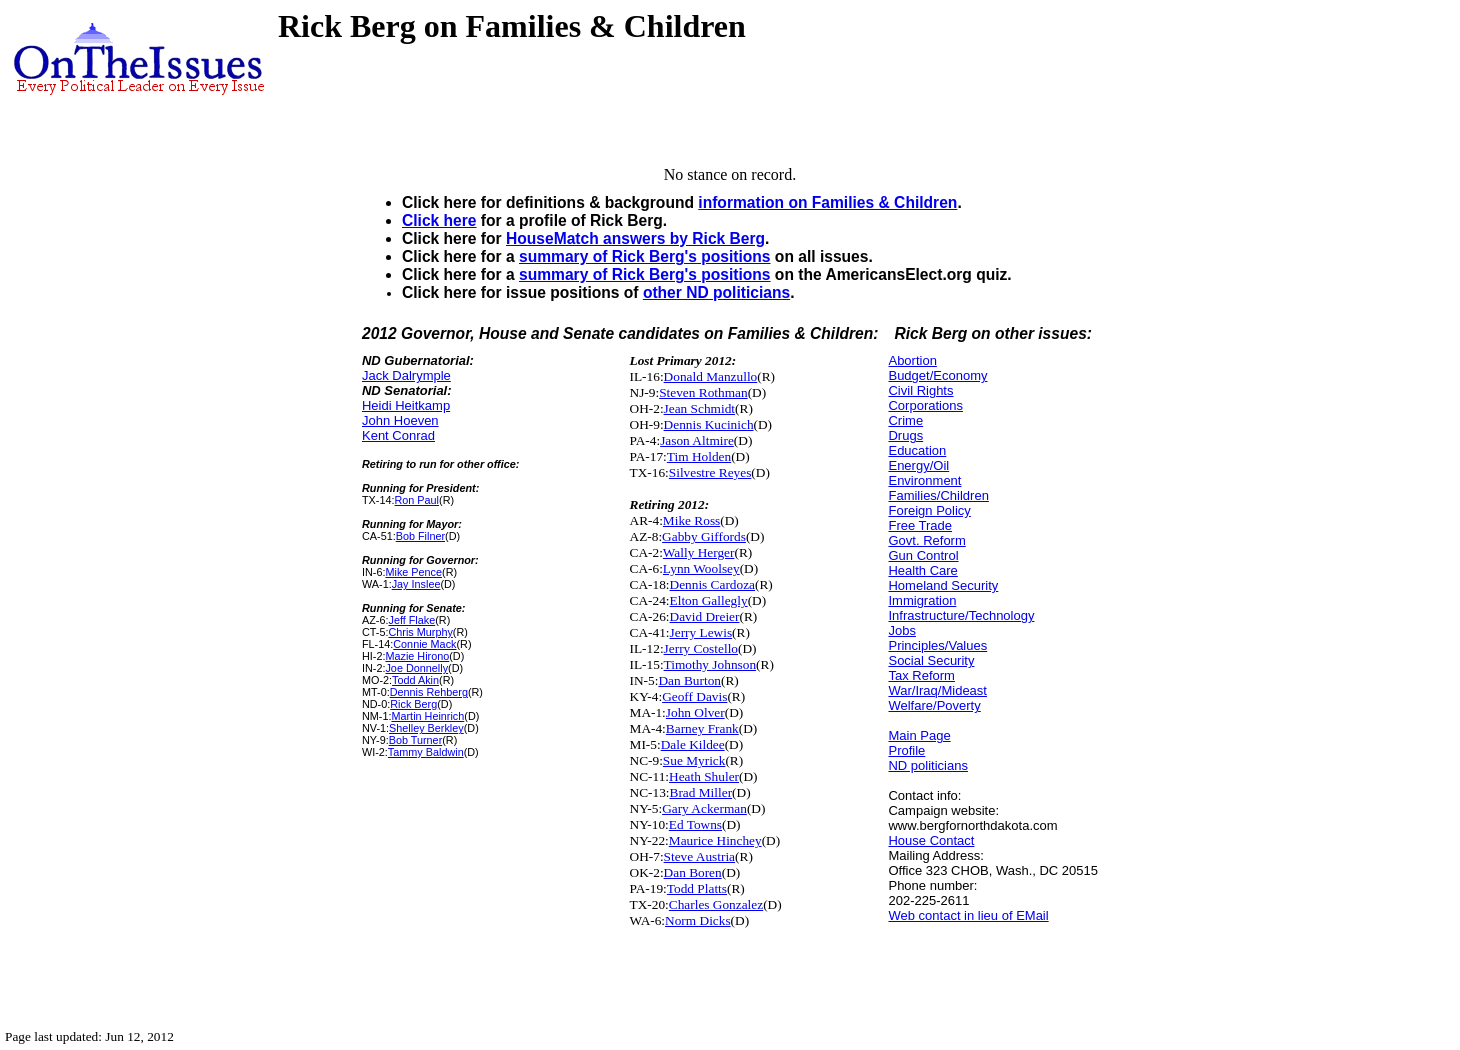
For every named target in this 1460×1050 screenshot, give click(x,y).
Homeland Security (943, 585)
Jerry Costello (701, 648)
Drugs (905, 435)
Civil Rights (920, 390)
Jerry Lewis (701, 632)
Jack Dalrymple (406, 375)
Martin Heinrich (427, 716)
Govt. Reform (926, 540)
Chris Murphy (420, 632)
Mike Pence (413, 572)
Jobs (901, 630)
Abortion (912, 360)
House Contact (931, 840)
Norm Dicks (698, 920)
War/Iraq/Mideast (937, 690)
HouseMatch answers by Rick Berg (635, 238)
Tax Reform (921, 675)
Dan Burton (689, 680)
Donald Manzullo (711, 376)
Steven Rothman (703, 392)
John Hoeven (400, 420)
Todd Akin (415, 680)
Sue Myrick (694, 760)
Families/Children (938, 495)
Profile (906, 750)
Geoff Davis (694, 696)
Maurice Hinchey (715, 840)
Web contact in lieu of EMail (968, 915)
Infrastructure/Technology (961, 615)
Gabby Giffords (704, 536)
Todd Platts (697, 888)
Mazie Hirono (417, 656)
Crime (905, 420)
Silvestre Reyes (710, 472)
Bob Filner (420, 536)
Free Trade (920, 525)
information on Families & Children (827, 202)
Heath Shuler (704, 776)
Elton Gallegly (709, 600)
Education (917, 450)
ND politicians (927, 765)
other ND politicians (716, 292)
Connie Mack (424, 644)
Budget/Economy (937, 375)
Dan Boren (693, 872)
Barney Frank (702, 728)
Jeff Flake (411, 620)
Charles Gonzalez (716, 904)
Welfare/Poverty (934, 705)
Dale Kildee (693, 744)
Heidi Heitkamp (406, 405)
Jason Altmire (697, 440)
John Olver (695, 712)
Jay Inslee (416, 584)
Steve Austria (699, 856)
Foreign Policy (929, 510)
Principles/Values (937, 645)
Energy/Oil (918, 465)
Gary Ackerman (704, 808)
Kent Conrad (398, 435)
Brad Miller (701, 792)
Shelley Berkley (426, 728)
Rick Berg (413, 704)
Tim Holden (699, 456)
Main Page (919, 735)
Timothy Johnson (710, 664)
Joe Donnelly (416, 668)
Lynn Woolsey (701, 568)
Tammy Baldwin (426, 752)
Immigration (922, 600)
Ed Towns (695, 824)
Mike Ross (691, 520)
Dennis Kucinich (709, 424)
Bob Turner (416, 740)
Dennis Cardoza (713, 584)
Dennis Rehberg (429, 692)
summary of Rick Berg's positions (645, 256)
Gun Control (923, 555)
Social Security (931, 660)
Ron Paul (416, 500)
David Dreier (705, 616)
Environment (924, 480)
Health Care (922, 570)
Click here (439, 220)
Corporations (925, 405)
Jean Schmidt (699, 408)
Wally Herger (699, 552)
